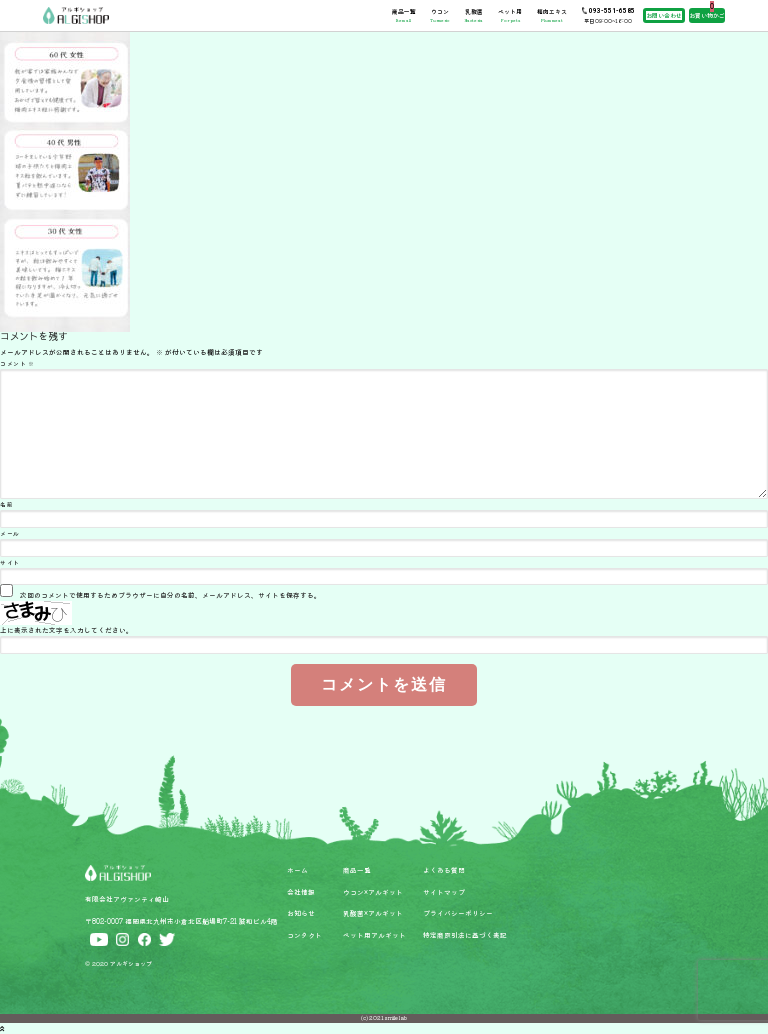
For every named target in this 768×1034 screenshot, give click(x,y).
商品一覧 (404, 15)
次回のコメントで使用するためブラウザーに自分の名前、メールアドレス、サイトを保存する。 (170, 595)
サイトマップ (444, 892)
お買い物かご (707, 15)
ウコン (439, 15)
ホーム (297, 870)
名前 (6, 504)
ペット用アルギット (374, 935)
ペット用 (510, 15)
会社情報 (301, 892)
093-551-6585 (612, 11)
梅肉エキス (552, 15)
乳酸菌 (473, 15)
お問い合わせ (664, 15)
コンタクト (304, 935)
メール (10, 533)
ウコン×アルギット (373, 892)
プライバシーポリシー (458, 913)
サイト (10, 562)
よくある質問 (444, 870)
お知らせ (301, 913)
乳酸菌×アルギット (373, 913)
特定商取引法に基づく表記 (465, 935)
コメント (17, 363)
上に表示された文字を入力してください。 (66, 630)
